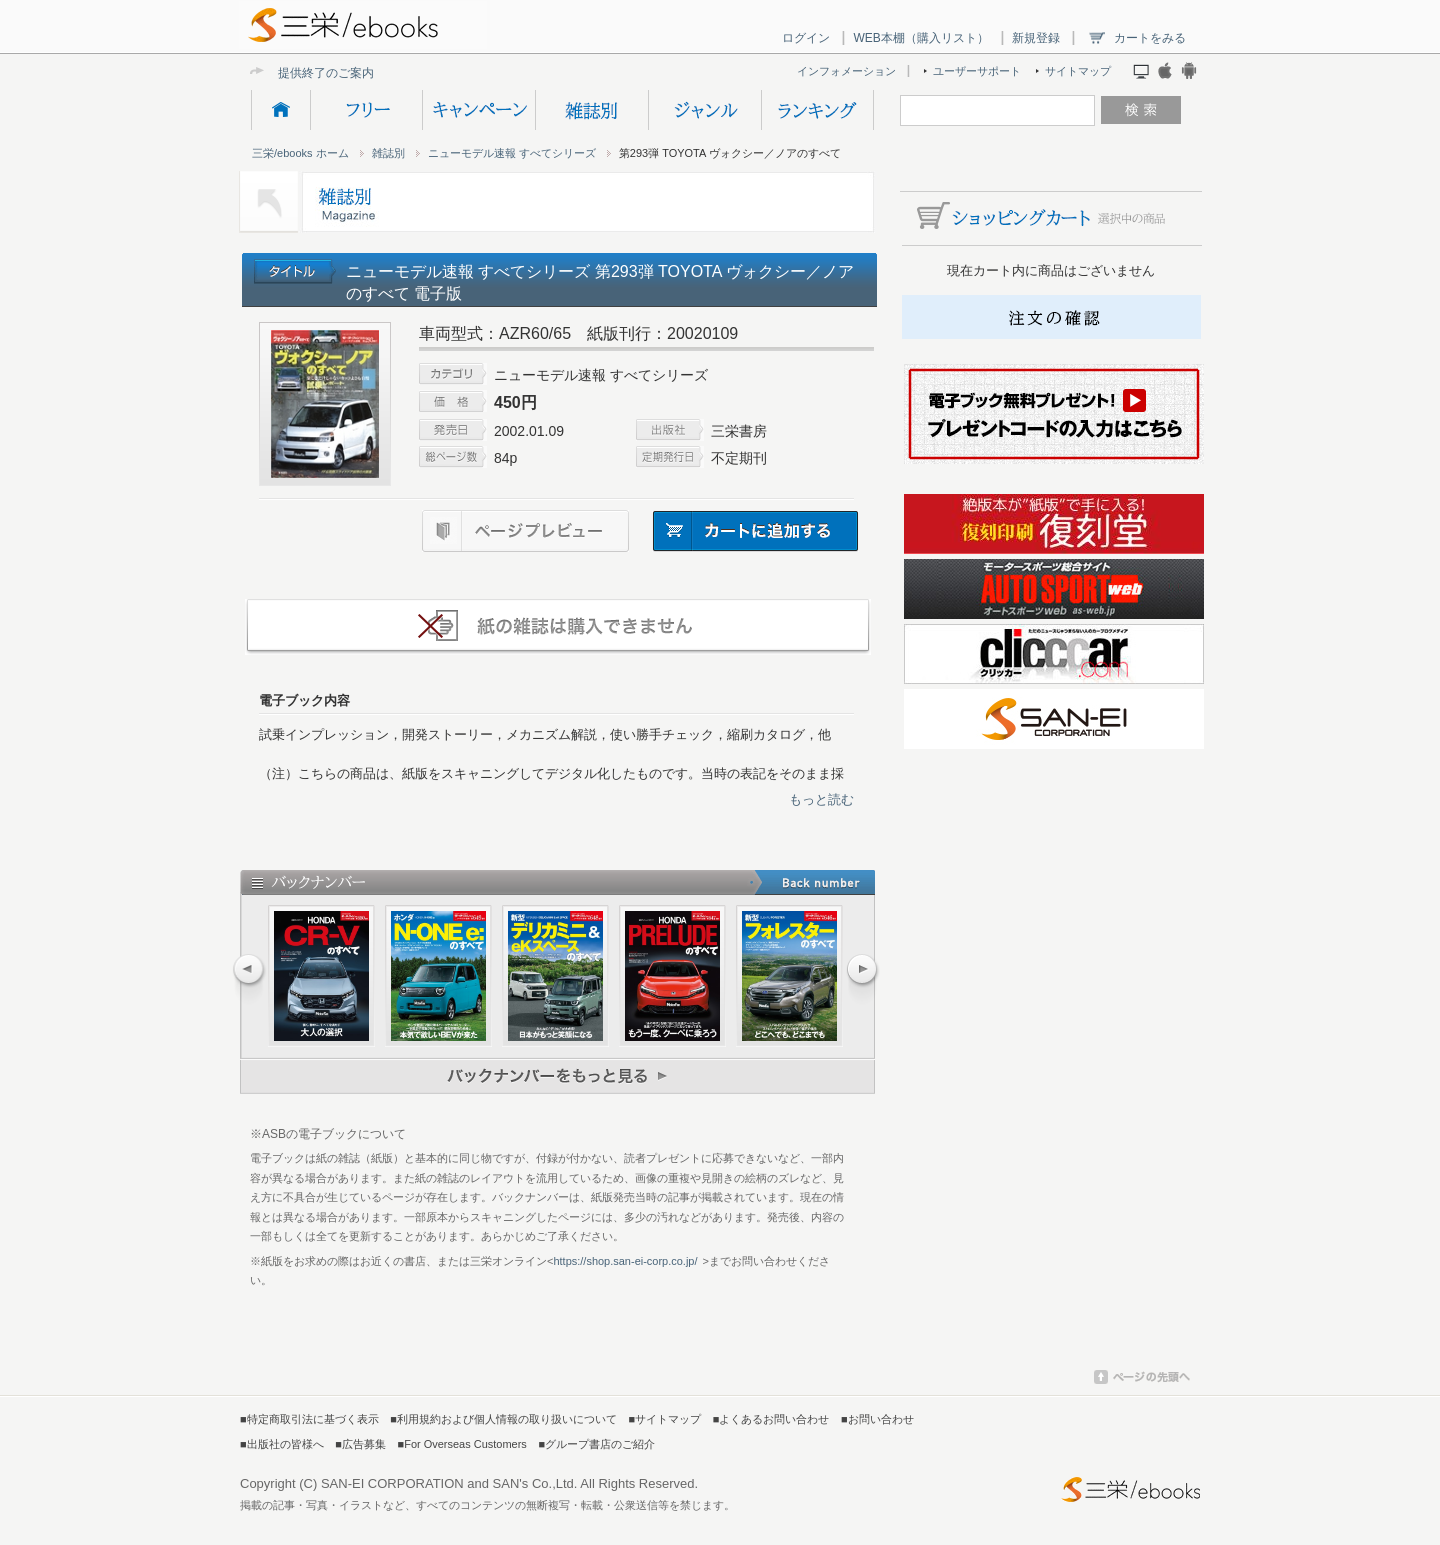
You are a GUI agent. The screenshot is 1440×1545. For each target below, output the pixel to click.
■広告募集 (360, 1444)
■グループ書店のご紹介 (596, 1444)
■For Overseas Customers (462, 1444)
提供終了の (308, 72)
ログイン (806, 38)
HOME (280, 110)
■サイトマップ (665, 1419)
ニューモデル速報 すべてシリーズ (512, 153)
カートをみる (1150, 38)
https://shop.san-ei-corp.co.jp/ (625, 1261)
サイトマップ (1078, 71)
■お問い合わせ (877, 1419)
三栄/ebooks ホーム (300, 153)
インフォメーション (846, 71)
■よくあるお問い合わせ (771, 1419)
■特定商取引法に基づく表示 (309, 1419)
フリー (366, 110)
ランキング (817, 110)
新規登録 (1036, 38)
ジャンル (704, 110)
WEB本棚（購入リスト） (920, 38)
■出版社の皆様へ (282, 1444)
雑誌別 (591, 110)
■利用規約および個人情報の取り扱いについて (503, 1419)
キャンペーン (478, 110)
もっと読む (821, 799)
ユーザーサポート (977, 71)
